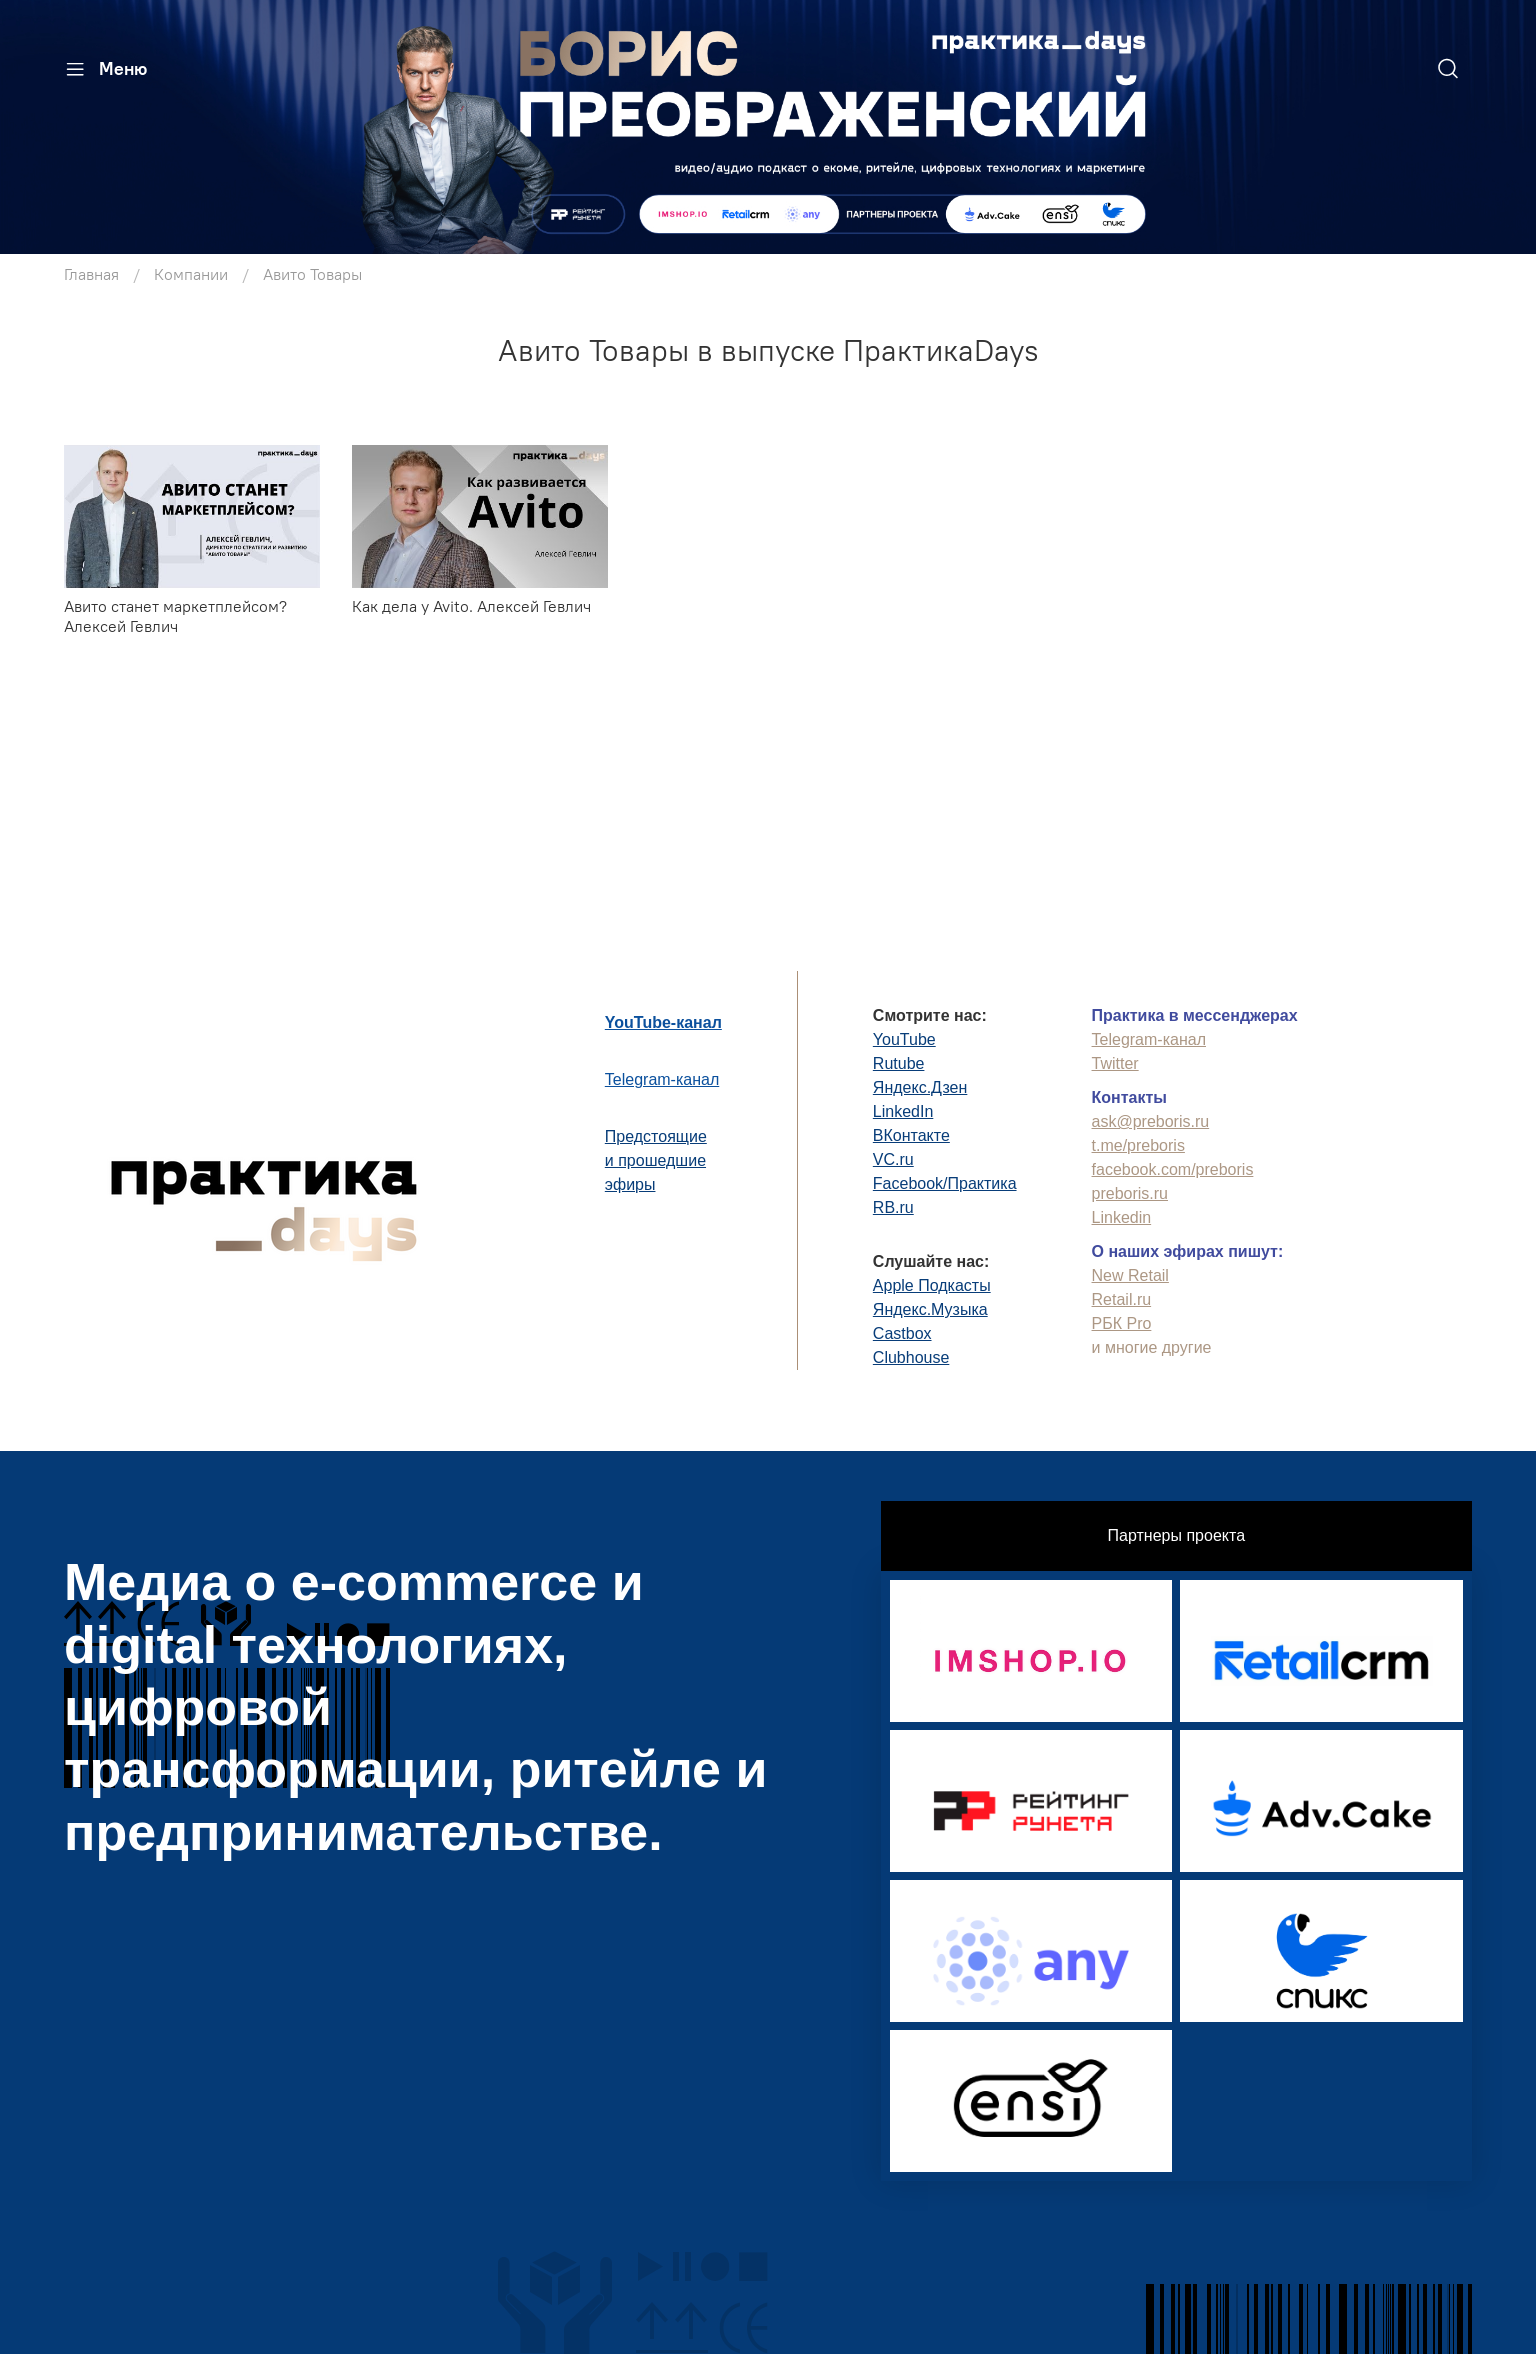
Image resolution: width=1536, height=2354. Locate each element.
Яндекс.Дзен (920, 1087)
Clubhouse (911, 1357)
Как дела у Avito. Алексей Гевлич (471, 606)
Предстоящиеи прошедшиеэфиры (656, 1160)
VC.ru (893, 1159)
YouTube (904, 1039)
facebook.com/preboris (1173, 1169)
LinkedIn (903, 1111)
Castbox (902, 1333)
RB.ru (893, 1207)
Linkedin (1122, 1217)
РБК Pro (1122, 1323)
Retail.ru (1122, 1299)
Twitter (1115, 1063)
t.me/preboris (1138, 1145)
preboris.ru (1130, 1193)
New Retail (1130, 1275)
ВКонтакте (911, 1135)
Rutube (899, 1063)
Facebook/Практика (945, 1183)
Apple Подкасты (932, 1285)
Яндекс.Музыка (930, 1309)
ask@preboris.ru (1151, 1121)
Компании (191, 274)
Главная (91, 274)
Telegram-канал (662, 1079)
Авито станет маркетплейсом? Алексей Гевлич (175, 616)
